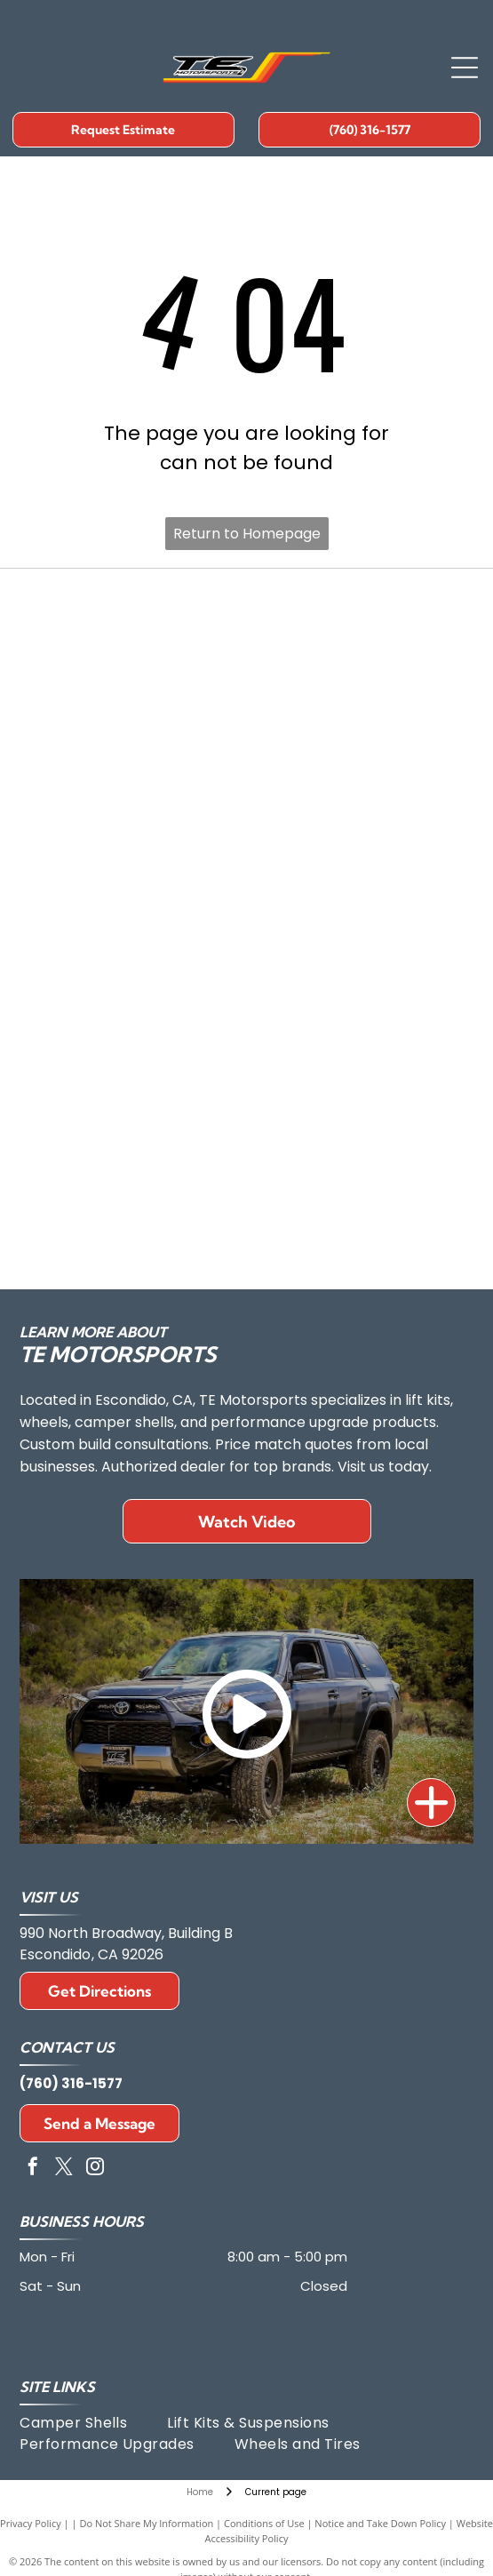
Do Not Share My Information (146, 2523)
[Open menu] (464, 67)
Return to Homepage (247, 533)
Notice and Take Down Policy (380, 2523)
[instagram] (95, 2168)
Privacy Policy (30, 2523)
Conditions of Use (264, 2523)
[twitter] (64, 2168)
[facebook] (33, 2168)
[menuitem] (93, 2423)
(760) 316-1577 (71, 2083)
